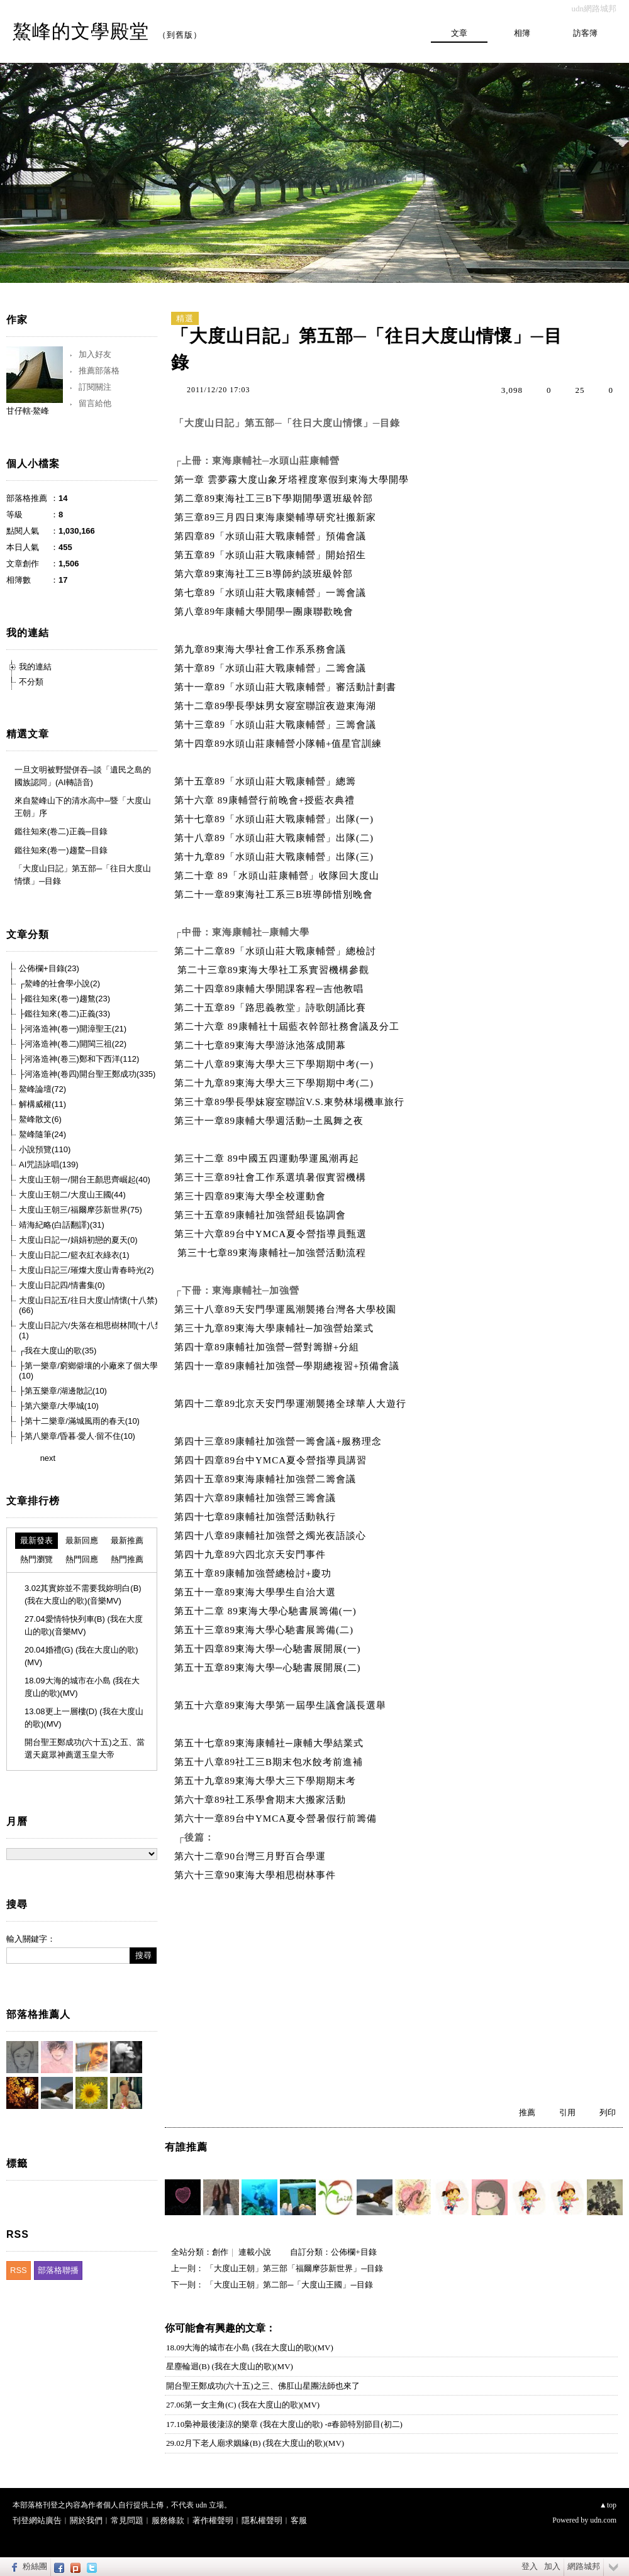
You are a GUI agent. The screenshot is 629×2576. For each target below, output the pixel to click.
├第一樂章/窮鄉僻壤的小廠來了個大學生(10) (92, 1370)
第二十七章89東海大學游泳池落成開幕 (261, 1045)
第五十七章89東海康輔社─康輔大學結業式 (270, 1743)
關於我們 (86, 2520)
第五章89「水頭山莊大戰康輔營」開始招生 (270, 555)
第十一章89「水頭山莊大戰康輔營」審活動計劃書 (285, 687)
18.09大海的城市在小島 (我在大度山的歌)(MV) (249, 2347)
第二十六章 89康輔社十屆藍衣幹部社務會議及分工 (288, 1026)
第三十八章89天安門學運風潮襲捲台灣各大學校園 (286, 1309)
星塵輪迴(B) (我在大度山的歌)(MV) (229, 2366)
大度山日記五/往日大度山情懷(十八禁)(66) (88, 1305)
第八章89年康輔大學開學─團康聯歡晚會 (263, 612)
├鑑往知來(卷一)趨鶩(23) (64, 998)
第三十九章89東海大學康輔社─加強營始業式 (275, 1328)
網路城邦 (583, 2566)
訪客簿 (585, 33)
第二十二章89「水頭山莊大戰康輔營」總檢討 (275, 951)
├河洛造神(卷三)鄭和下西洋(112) (79, 1059)
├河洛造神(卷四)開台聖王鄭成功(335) (87, 1074)
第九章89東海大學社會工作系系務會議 (260, 649)
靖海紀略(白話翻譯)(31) (61, 1225)
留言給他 (95, 403)
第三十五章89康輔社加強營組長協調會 (261, 1215)
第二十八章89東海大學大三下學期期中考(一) (275, 1064)
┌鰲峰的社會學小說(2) (59, 983)
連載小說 (254, 2252)
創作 (220, 2252)
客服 (299, 2520)
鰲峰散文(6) (40, 1119)
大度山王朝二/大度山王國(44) (72, 1194)
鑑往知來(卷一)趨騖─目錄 (61, 850)
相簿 (522, 33)
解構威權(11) (42, 1104)
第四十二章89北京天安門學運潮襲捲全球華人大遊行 (293, 1404)
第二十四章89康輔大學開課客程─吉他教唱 (270, 989)
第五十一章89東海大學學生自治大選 (256, 1592)
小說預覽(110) (44, 1149)
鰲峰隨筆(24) (42, 1134)
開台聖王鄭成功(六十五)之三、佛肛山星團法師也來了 (263, 2386)
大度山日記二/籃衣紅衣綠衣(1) (74, 1255)
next (48, 1458)
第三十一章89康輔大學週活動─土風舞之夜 (271, 1121)
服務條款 (168, 2520)
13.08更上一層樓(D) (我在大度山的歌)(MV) (84, 1718)
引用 (567, 2112)
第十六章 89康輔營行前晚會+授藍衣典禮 (264, 800)
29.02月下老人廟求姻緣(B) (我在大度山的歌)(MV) (255, 2443)
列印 (607, 2112)
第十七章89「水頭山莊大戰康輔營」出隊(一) (274, 819)
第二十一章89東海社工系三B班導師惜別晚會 (273, 894)
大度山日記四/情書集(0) (62, 1285)
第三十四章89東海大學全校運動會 (251, 1196)
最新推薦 (127, 1540)
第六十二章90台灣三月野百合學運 (251, 1856)
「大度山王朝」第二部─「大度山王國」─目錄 (289, 2284)
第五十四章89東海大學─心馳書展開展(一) (269, 1649)
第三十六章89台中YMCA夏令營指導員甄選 (270, 1234)
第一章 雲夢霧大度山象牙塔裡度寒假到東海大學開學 (291, 480)
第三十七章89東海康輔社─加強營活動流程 (274, 1253)
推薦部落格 (99, 370)
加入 (552, 2566)
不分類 (31, 681)
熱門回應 (81, 1559)
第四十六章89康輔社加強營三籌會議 (256, 1498)
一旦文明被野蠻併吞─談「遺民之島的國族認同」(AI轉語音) (82, 776)
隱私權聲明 (262, 2520)
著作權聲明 (212, 2520)
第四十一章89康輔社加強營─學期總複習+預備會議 (290, 1366)
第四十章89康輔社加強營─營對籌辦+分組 (268, 1347)
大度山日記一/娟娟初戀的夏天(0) (78, 1240)
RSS (18, 2270)
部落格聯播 (58, 2270)
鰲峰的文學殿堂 (81, 31)
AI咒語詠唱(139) (49, 1164)
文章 (459, 33)
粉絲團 (35, 2566)
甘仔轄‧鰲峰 (27, 411)
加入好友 (95, 354)
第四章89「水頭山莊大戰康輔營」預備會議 (270, 536)
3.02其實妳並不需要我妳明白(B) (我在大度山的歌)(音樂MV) (83, 1594)
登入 (529, 2566)
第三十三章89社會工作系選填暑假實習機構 (271, 1177)
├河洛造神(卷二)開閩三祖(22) (72, 1044)
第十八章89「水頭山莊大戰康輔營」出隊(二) (274, 838)
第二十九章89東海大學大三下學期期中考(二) (275, 1083)
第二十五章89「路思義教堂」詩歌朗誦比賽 (271, 1008)
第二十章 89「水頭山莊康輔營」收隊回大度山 (276, 876)
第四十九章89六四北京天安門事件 (251, 1554)
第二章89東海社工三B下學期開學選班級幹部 (273, 498)
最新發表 (36, 1540)
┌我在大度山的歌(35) (57, 1350)
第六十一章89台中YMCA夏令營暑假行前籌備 (275, 1819)
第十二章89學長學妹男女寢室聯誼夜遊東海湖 (275, 706)
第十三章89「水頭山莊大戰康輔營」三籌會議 (275, 725)
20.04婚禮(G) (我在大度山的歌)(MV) (81, 1656)
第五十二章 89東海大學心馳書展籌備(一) (267, 1611)
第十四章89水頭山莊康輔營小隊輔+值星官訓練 (278, 744)
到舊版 (180, 35)
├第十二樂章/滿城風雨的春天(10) (79, 1421)
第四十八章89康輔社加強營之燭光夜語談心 (271, 1536)
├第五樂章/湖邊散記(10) (63, 1390)
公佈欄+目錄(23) (49, 968)
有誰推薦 (186, 2147)
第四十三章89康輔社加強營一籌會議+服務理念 (279, 1441)
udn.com (603, 2520)
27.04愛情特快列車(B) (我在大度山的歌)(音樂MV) (84, 1625)
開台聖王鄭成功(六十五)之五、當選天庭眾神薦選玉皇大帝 (85, 1748)
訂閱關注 (95, 387)
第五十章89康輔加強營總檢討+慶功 (254, 1573)
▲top (607, 2505)
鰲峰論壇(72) (42, 1089)
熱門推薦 (127, 1559)
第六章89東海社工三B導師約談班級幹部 (263, 574)
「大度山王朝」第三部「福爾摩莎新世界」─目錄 (294, 2268)
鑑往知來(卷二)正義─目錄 (61, 831)
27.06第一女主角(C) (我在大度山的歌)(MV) (243, 2404)
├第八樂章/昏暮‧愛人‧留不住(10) (77, 1436)
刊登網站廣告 (37, 2520)
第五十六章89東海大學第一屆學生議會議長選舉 (283, 1705)
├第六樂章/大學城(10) (59, 1406)
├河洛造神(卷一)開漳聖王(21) (72, 1028)
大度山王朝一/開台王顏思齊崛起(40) (84, 1179)
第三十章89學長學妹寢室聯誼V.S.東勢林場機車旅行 (291, 1102)
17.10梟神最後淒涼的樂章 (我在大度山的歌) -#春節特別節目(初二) (284, 2424)
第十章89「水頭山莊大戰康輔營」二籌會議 (270, 668)
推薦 (527, 2112)
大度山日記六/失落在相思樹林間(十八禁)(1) (92, 1330)
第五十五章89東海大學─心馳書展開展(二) (270, 1668)
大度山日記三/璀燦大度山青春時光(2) (86, 1270)
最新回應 (81, 1540)
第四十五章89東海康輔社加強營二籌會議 (266, 1479)
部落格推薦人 (38, 2014)
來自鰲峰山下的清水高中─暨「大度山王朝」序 (82, 807)
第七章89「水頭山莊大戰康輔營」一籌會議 (270, 593)
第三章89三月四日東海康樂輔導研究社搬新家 (275, 517)
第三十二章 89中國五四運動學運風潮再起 (268, 1158)
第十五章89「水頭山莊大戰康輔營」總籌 (265, 781)
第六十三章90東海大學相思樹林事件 (256, 1875)
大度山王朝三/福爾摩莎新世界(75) (80, 1209)
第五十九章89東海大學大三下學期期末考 (266, 1781)
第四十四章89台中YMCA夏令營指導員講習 (272, 1460)
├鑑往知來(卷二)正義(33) (64, 1013)
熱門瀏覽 (36, 1559)
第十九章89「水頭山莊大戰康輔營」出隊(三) (274, 857)
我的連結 (35, 666)
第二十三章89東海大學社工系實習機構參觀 (274, 970)
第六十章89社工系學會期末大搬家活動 (261, 1800)
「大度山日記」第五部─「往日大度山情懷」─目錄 (82, 875)
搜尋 (143, 1955)
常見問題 (127, 2520)
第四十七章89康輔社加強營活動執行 (256, 1517)
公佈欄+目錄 (353, 2252)
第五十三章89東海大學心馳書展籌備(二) (265, 1630)
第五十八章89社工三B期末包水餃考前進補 (270, 1762)
